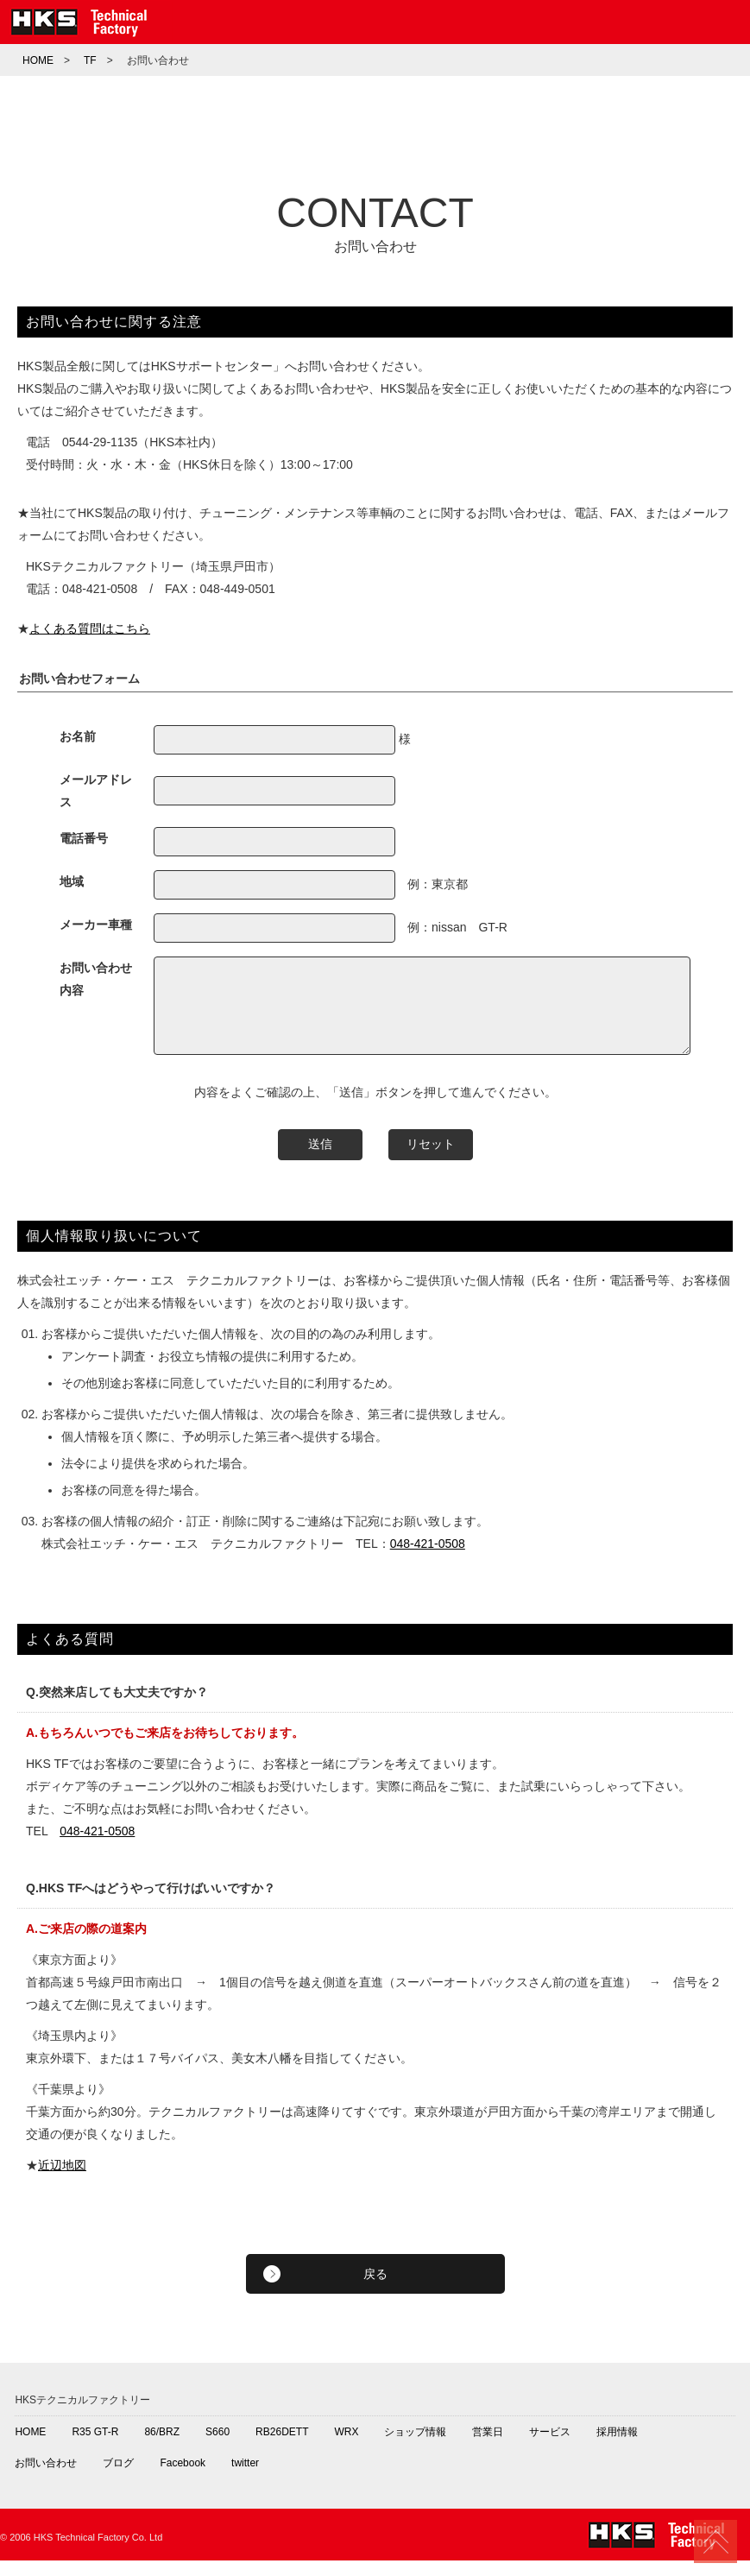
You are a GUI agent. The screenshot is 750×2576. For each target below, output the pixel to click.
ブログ (118, 2478)
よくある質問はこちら (89, 628)
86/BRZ (162, 2447)
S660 (217, 2447)
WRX (346, 2447)
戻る (375, 2289)
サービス (549, 2447)
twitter (245, 2478)
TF (90, 60)
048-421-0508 (427, 1559)
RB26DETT (281, 2447)
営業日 (487, 2447)
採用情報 (617, 2447)
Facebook (182, 2478)
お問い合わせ (46, 2478)
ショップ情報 (415, 2447)
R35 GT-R (95, 2447)
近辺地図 (62, 2181)
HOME (38, 60)
